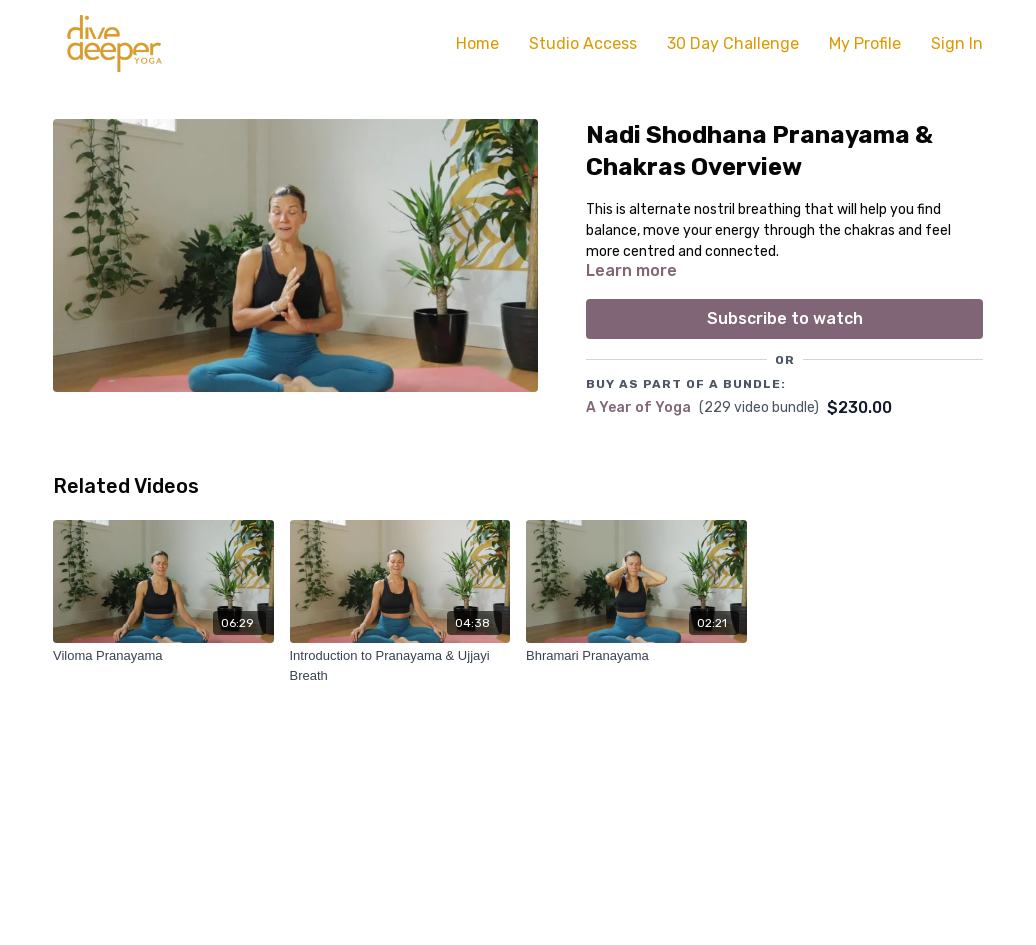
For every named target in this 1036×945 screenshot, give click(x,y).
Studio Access (583, 43)
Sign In (957, 43)
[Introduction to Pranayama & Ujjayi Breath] (400, 665)
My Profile (865, 43)
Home (477, 43)
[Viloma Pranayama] (163, 656)
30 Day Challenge (733, 43)
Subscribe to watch (785, 318)
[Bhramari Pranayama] (636, 656)
